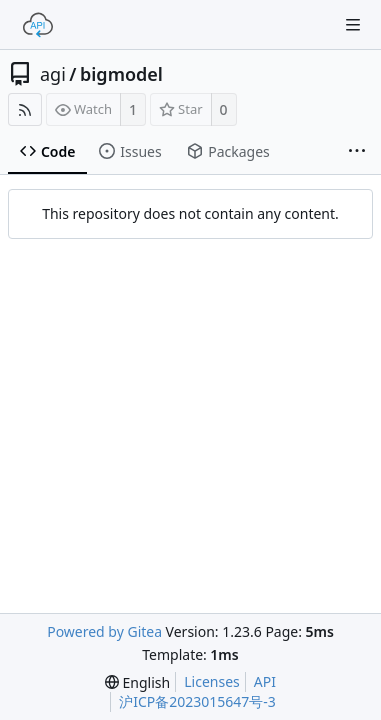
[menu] (137, 682)
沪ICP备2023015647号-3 (197, 701)
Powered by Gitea (104, 631)
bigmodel (121, 74)
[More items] (357, 152)
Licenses (212, 681)
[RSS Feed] (25, 109)
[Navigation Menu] (353, 25)
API (265, 681)
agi (53, 74)
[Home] (38, 25)
